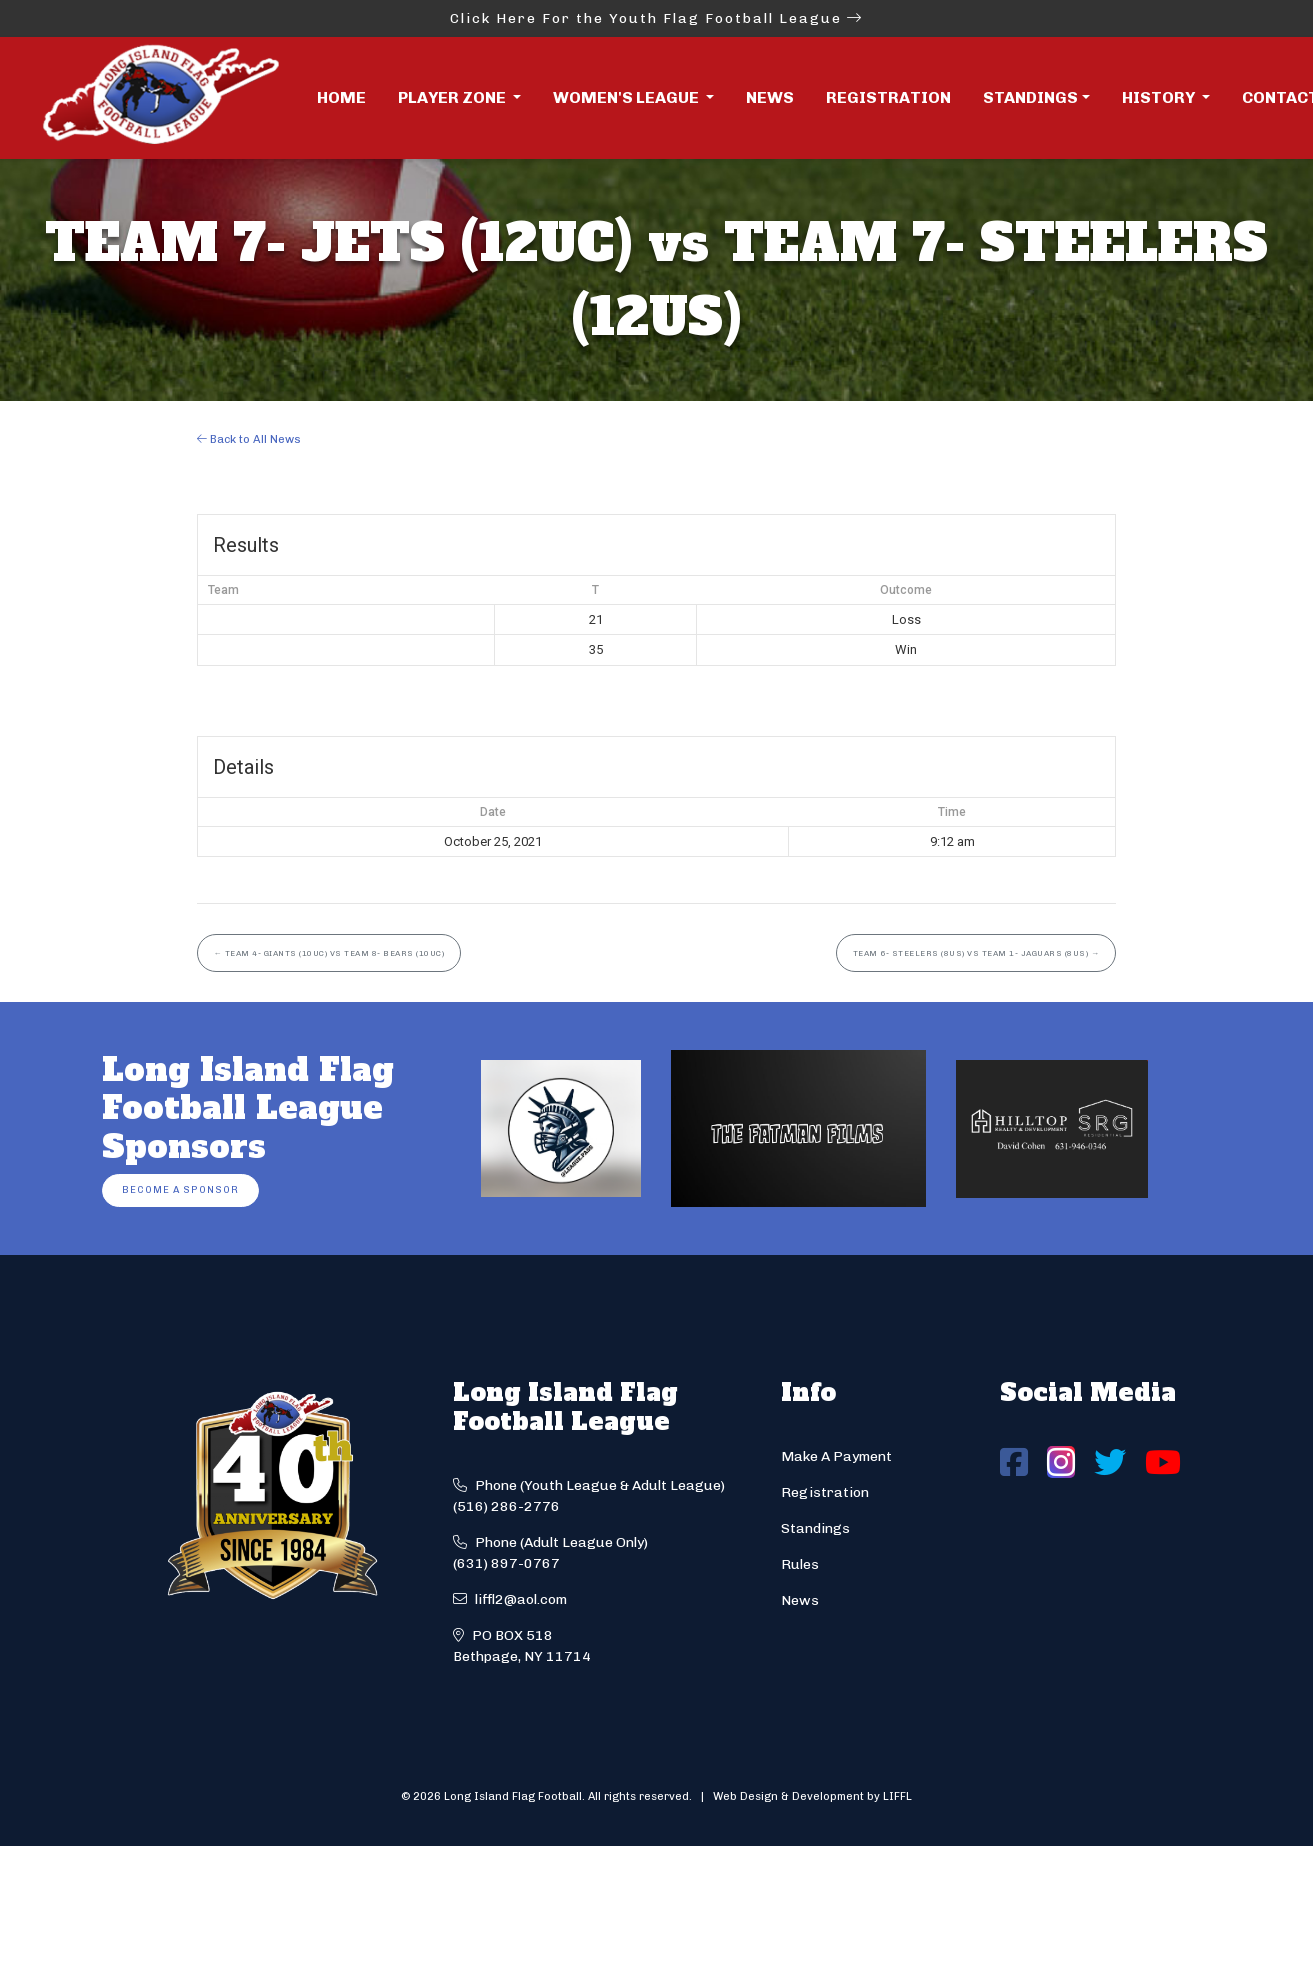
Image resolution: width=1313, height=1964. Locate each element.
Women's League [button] (627, 97)
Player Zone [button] (453, 97)
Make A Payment (836, 1456)
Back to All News (249, 439)
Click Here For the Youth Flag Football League (656, 18)
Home (341, 97)
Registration (888, 97)
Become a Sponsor (180, 1189)
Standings (1030, 97)
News (770, 97)
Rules (800, 1564)
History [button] (1160, 97)
